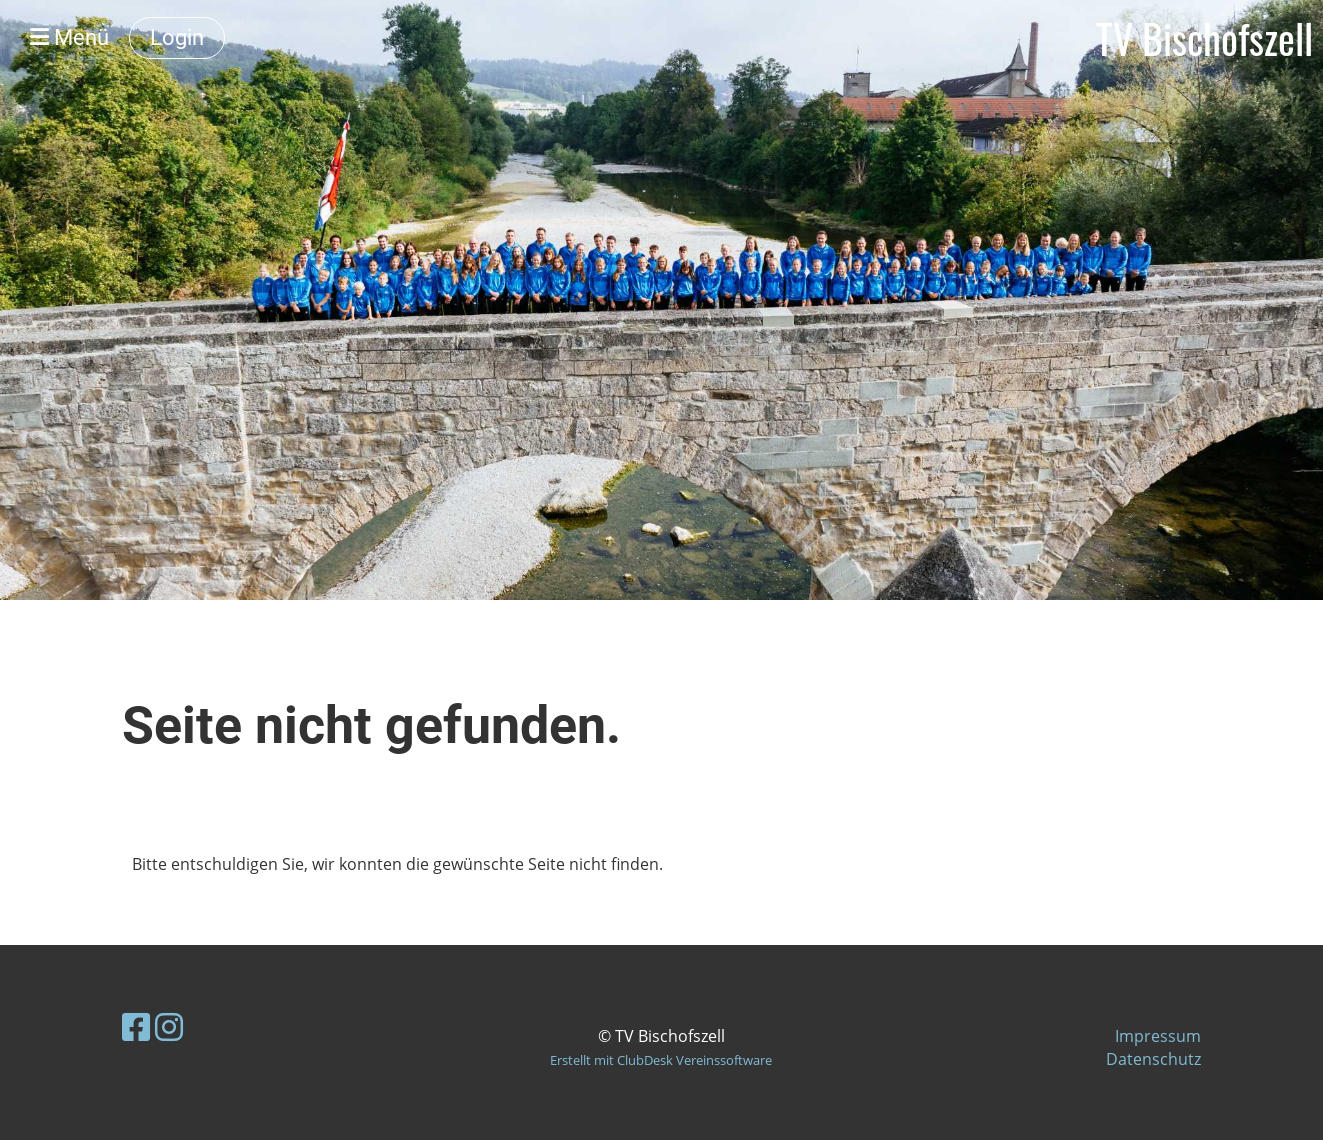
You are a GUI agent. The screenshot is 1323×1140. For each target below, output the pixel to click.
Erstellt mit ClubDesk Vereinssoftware (661, 1060)
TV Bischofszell (1204, 38)
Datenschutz (1153, 1059)
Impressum (1158, 1036)
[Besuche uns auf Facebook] (136, 1026)
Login (177, 37)
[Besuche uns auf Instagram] (169, 1026)
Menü (69, 37)
